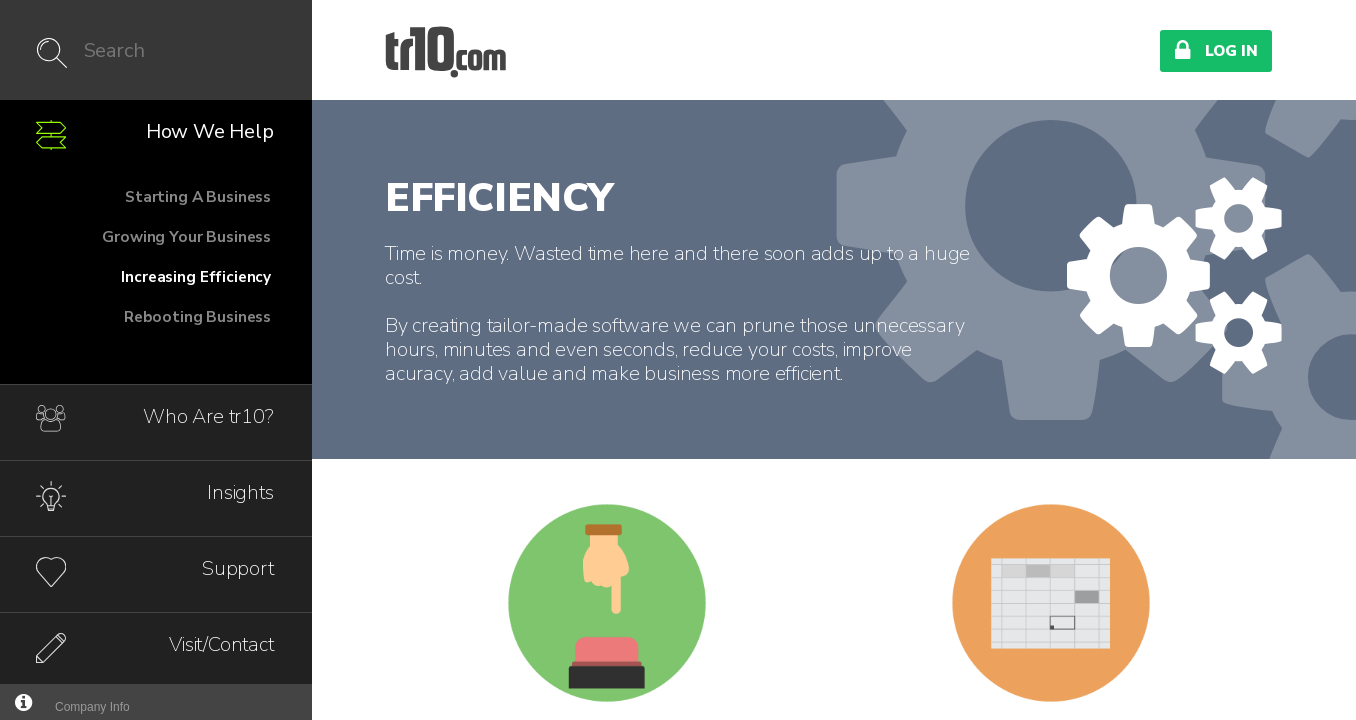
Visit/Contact (221, 644)
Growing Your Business (186, 236)
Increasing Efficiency (196, 276)
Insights (240, 492)
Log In (1216, 50)
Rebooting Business (197, 316)
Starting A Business (198, 196)
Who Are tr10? (208, 416)
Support (238, 568)
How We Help (210, 131)
